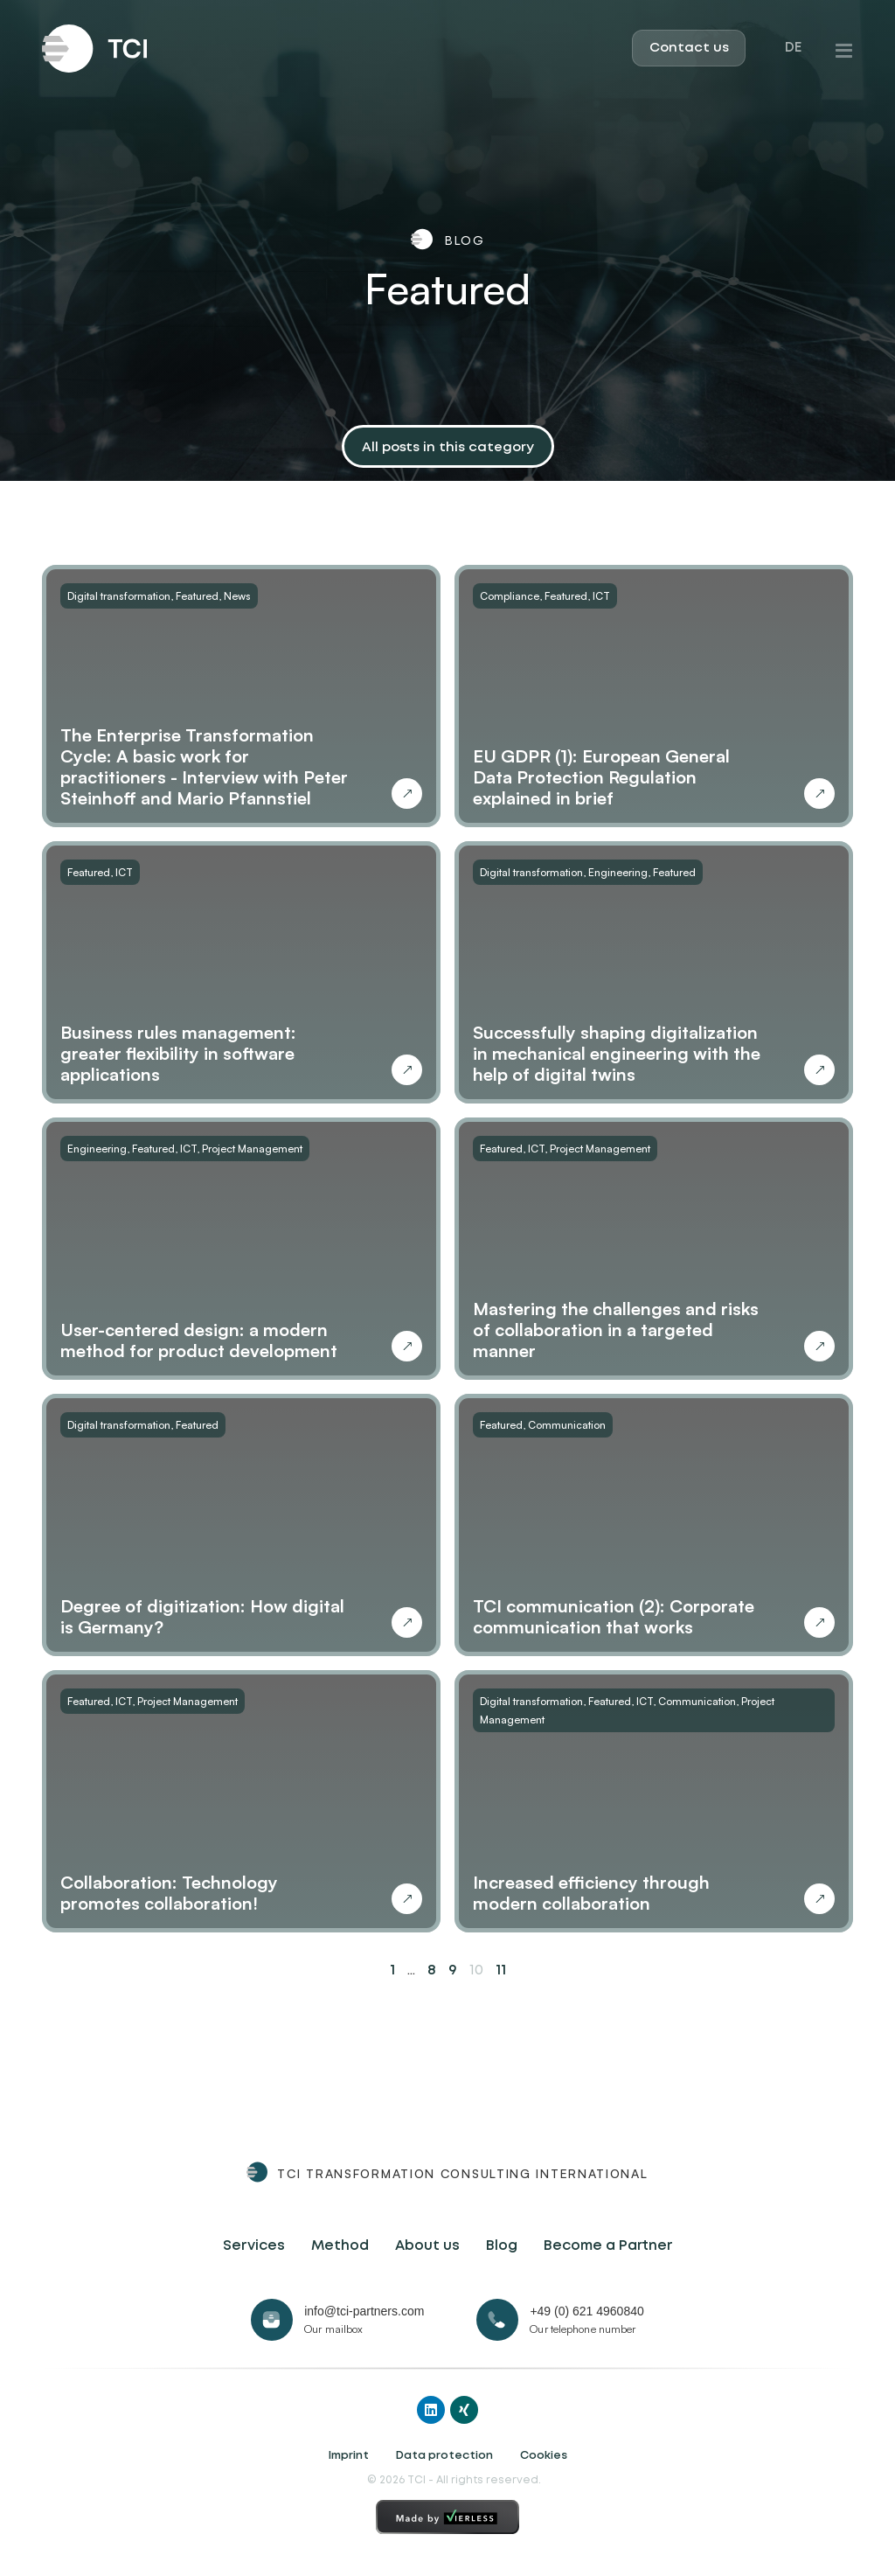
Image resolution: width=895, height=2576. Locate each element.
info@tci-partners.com (364, 2311)
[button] (448, 449)
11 (501, 1970)
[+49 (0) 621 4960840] (497, 2320)
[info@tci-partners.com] (272, 2320)
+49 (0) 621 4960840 (586, 2311)
